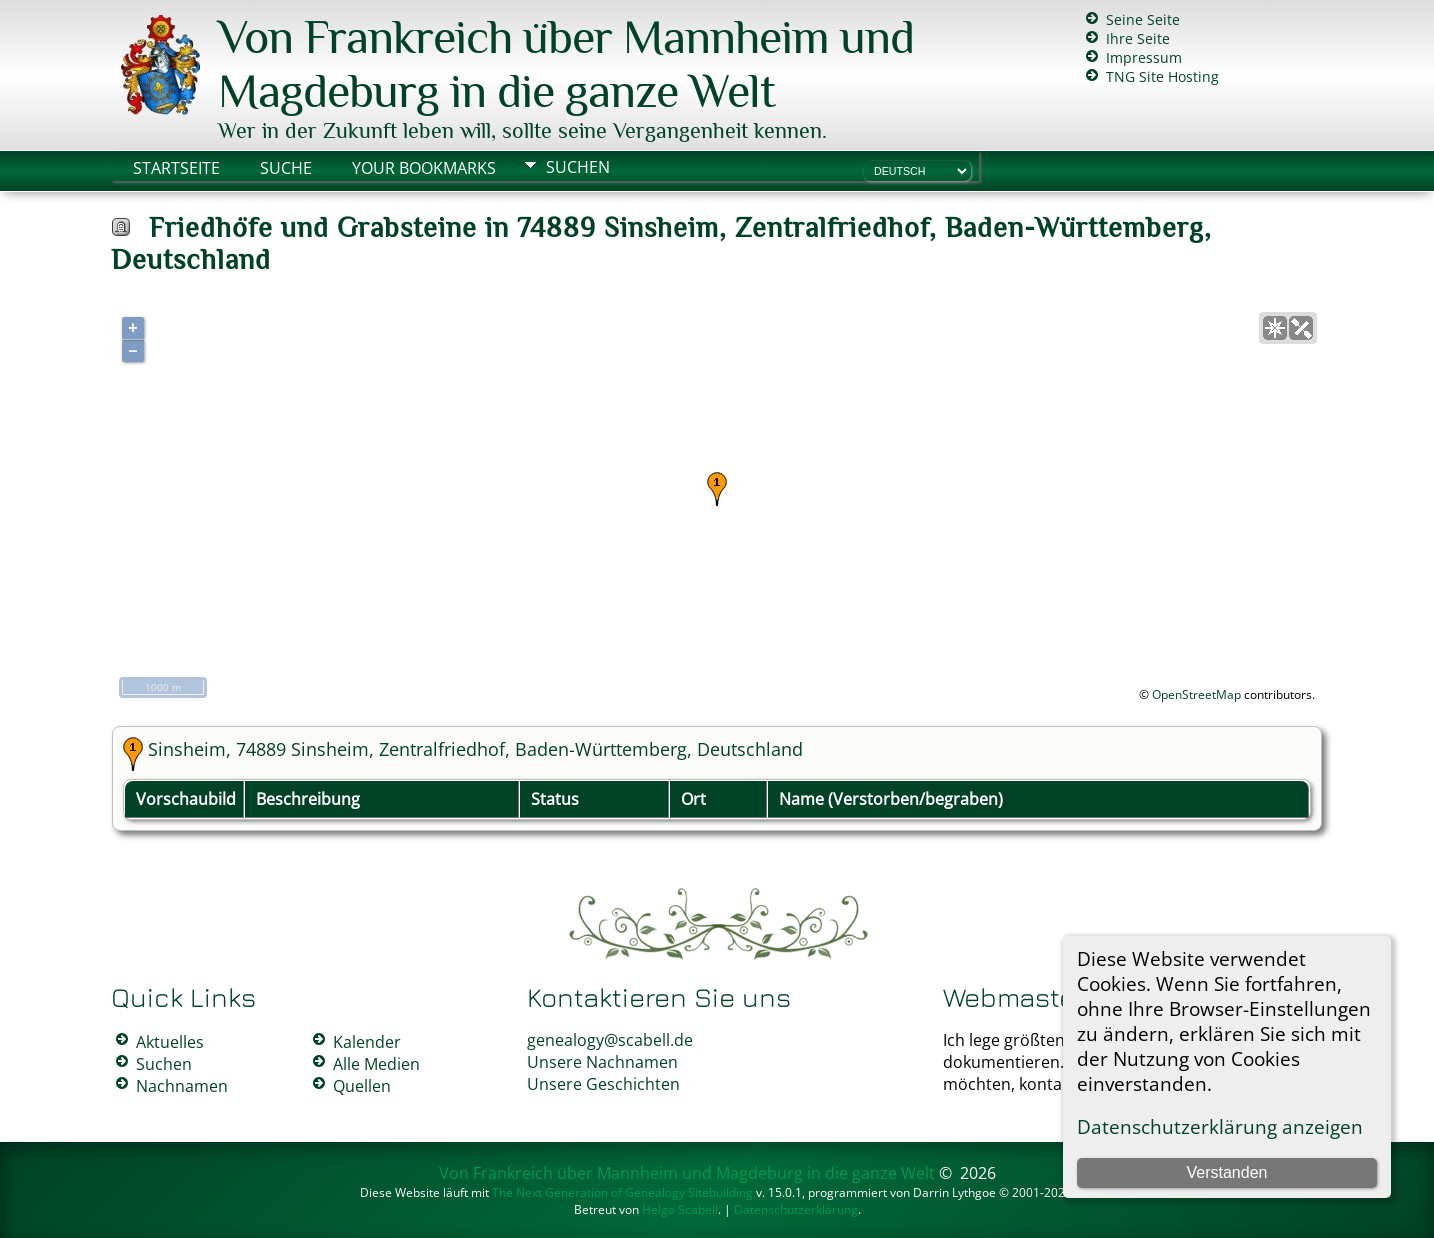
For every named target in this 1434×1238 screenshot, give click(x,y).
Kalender (367, 1042)
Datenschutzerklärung (796, 1209)
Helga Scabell (680, 1209)
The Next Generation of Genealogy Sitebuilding (622, 1192)
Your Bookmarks (424, 168)
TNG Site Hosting (1162, 76)
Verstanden (1227, 1172)
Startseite (176, 168)
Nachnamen (182, 1086)
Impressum (1144, 57)
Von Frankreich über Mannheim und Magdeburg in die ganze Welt (566, 64)
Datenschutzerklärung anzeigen (1220, 1126)
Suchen (578, 167)
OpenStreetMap (1196, 694)
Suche (286, 168)
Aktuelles (170, 1042)
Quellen (362, 1086)
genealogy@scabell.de (610, 1040)
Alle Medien (376, 1064)
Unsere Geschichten (603, 1084)
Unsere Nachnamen (602, 1062)
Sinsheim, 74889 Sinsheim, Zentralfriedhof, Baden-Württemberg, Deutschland (475, 749)
